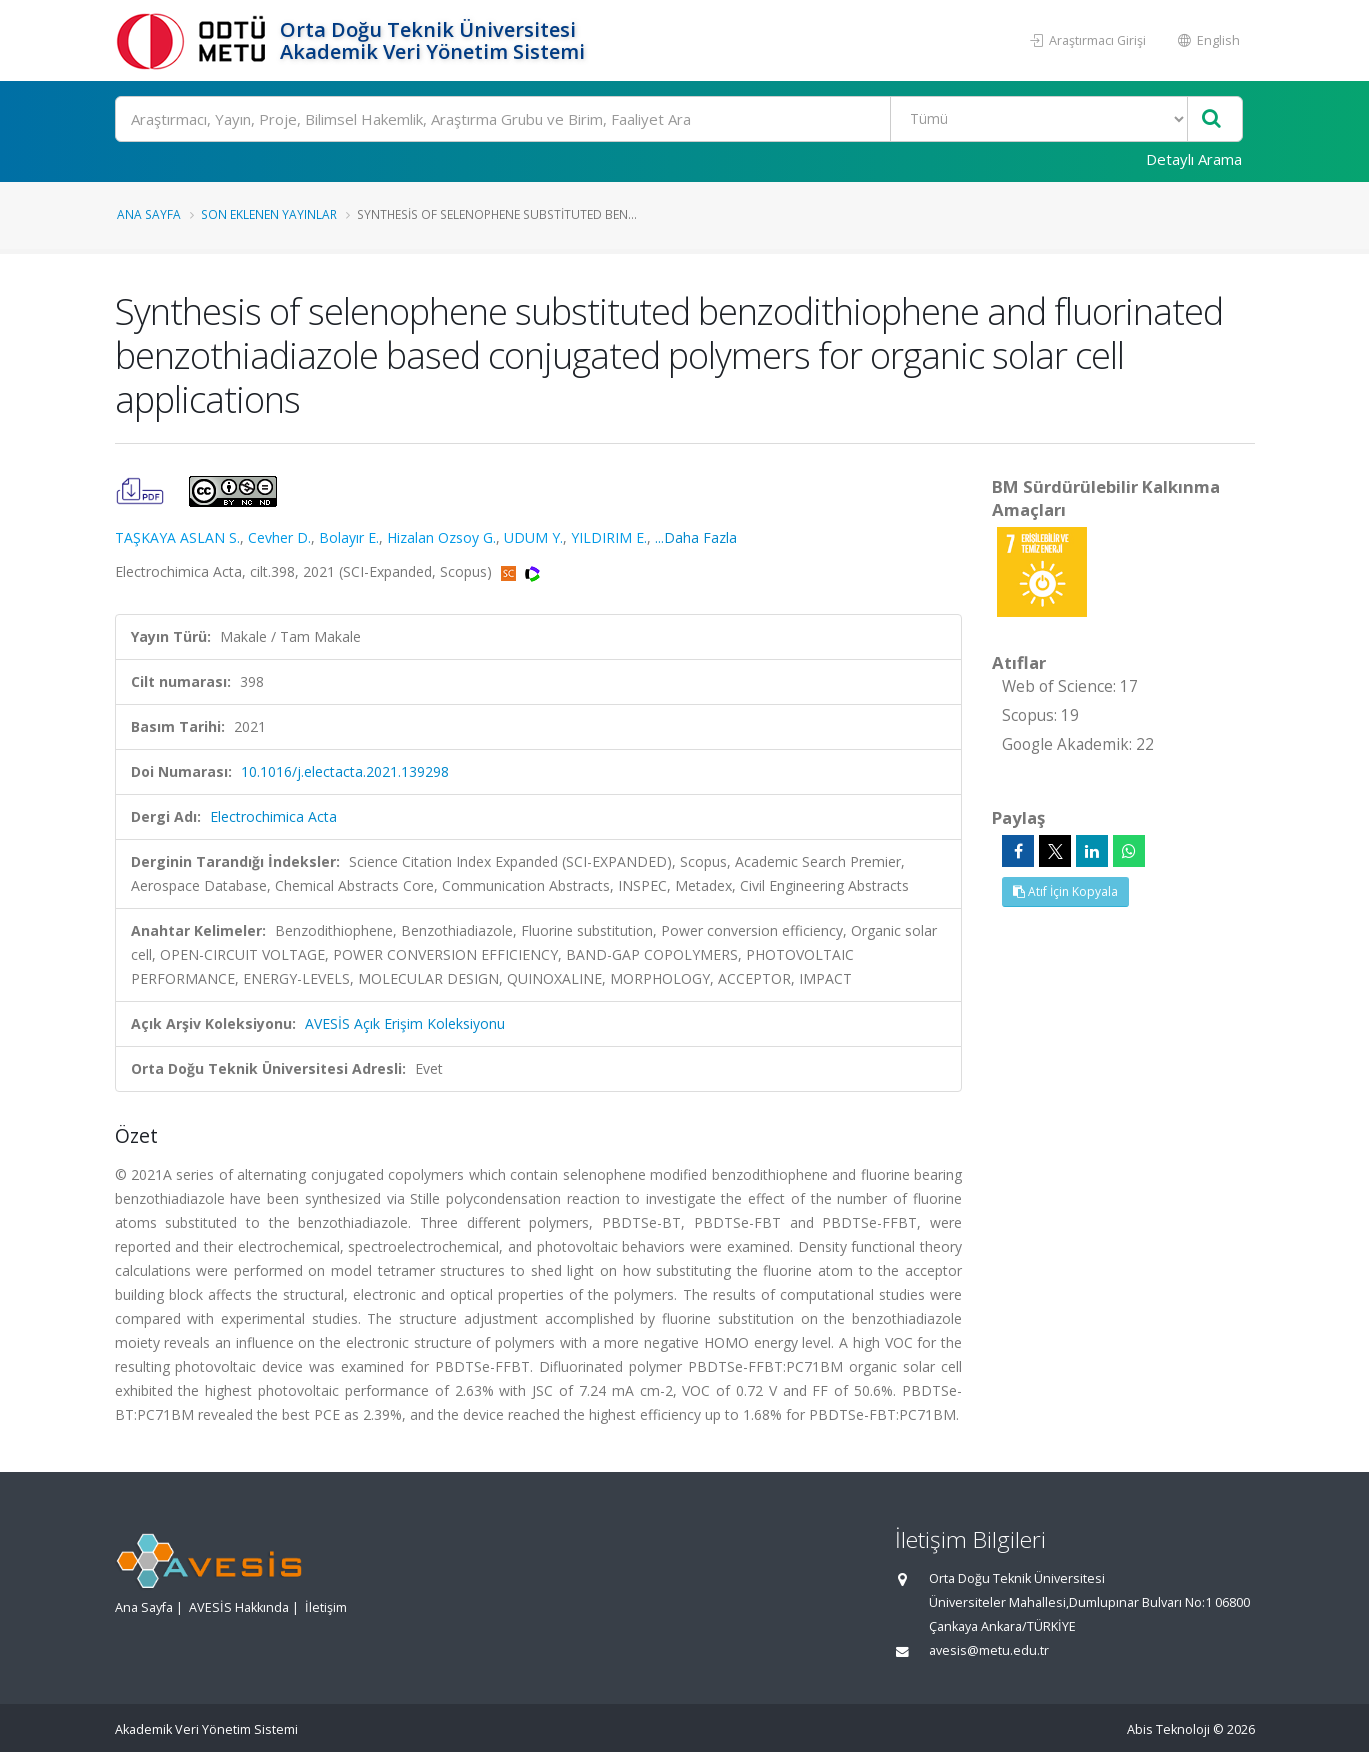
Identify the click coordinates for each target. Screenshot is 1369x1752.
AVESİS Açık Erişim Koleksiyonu (405, 1023)
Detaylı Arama (1194, 159)
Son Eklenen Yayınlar (269, 214)
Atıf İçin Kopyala (1065, 891)
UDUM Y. (533, 537)
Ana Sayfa (149, 214)
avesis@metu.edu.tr (989, 1650)
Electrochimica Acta (273, 816)
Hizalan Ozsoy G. (441, 537)
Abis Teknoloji (1168, 1729)
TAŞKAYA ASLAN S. (177, 537)
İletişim (326, 1607)
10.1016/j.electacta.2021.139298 (345, 771)
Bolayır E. (349, 537)
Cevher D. (279, 537)
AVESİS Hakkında (239, 1607)
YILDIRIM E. (609, 537)
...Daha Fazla (696, 537)
